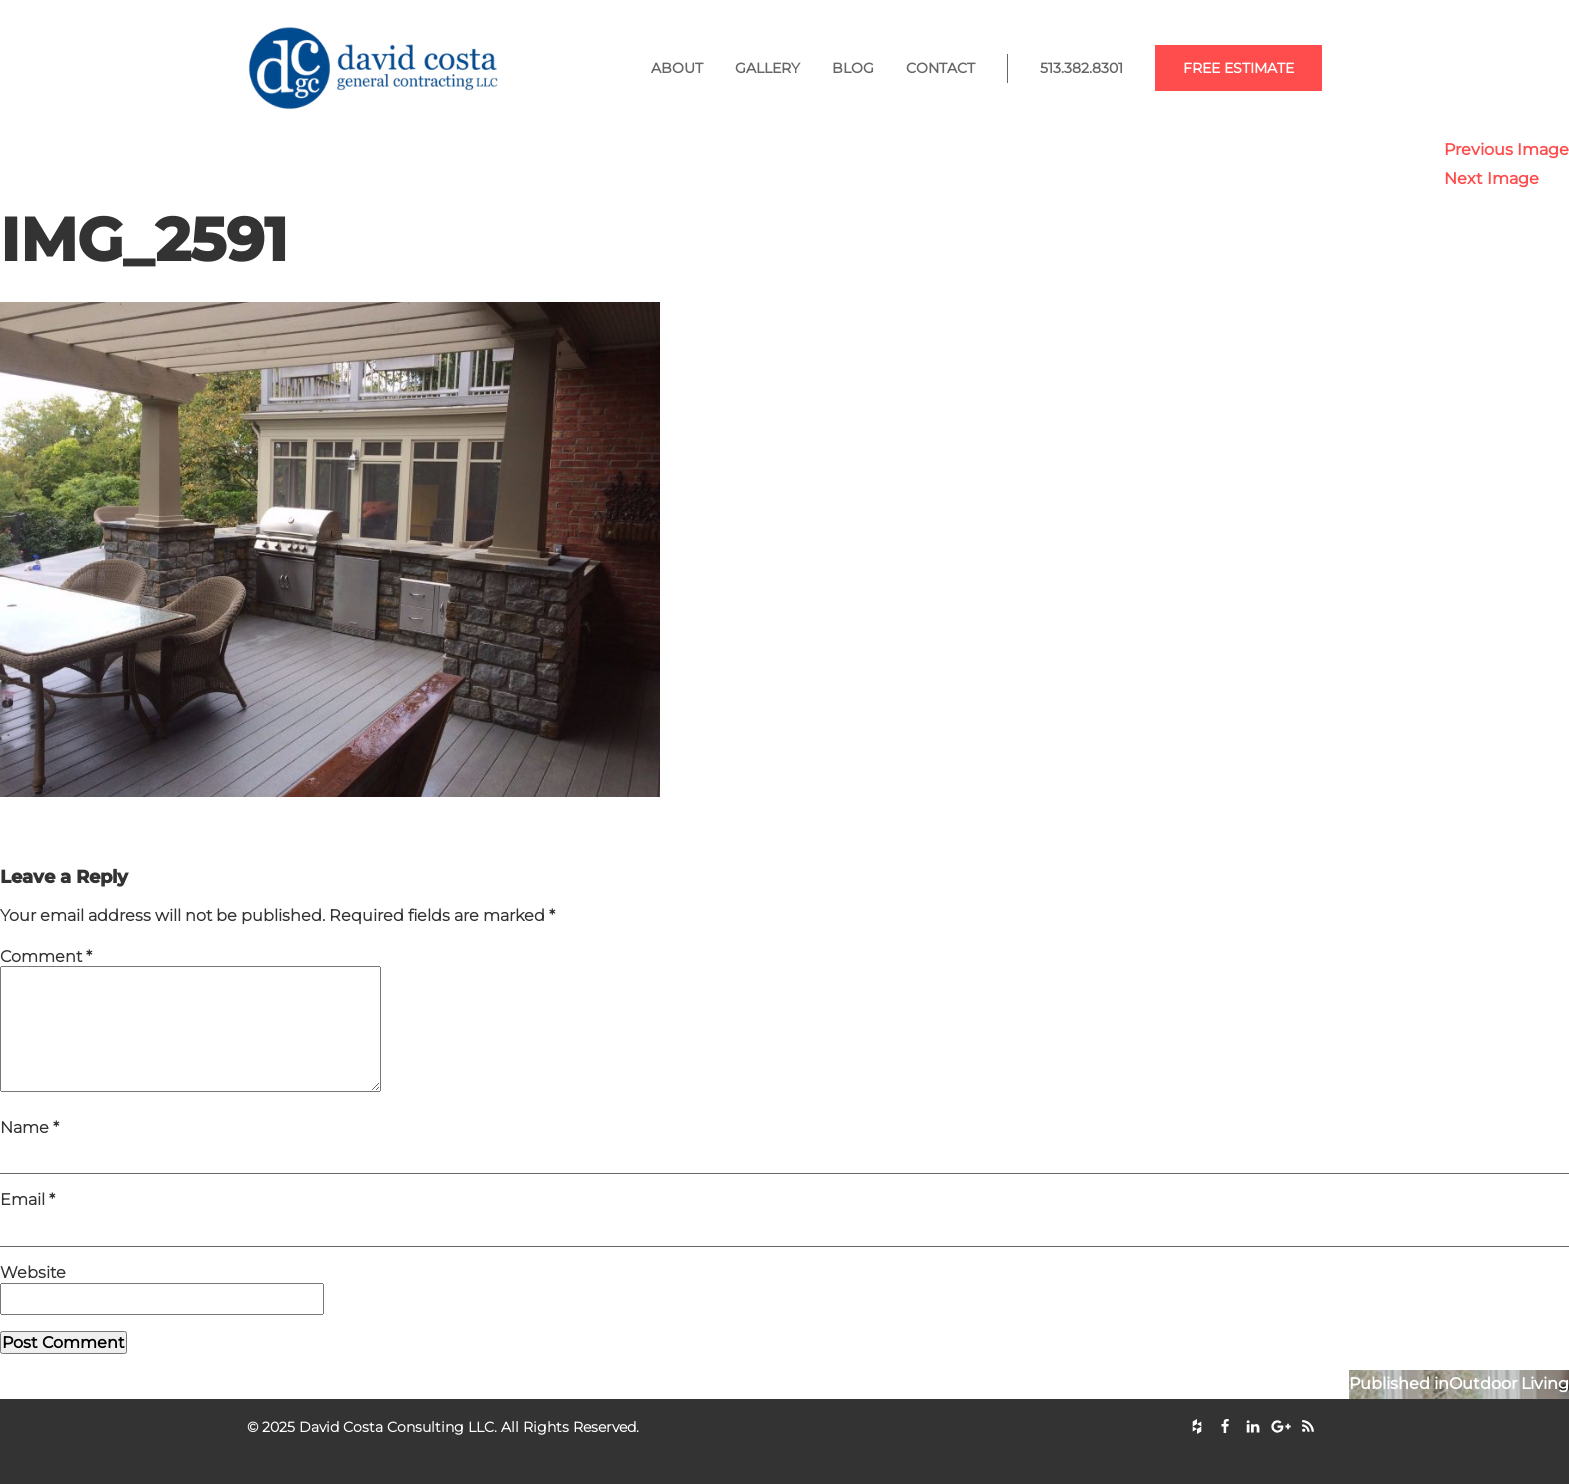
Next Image (1491, 178)
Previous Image (1506, 149)
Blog (853, 68)
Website (33, 1296)
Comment (46, 956)
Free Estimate (1238, 68)
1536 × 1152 (202, 837)
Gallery (767, 68)
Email (27, 1223)
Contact (940, 68)
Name (29, 1151)
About (677, 68)
